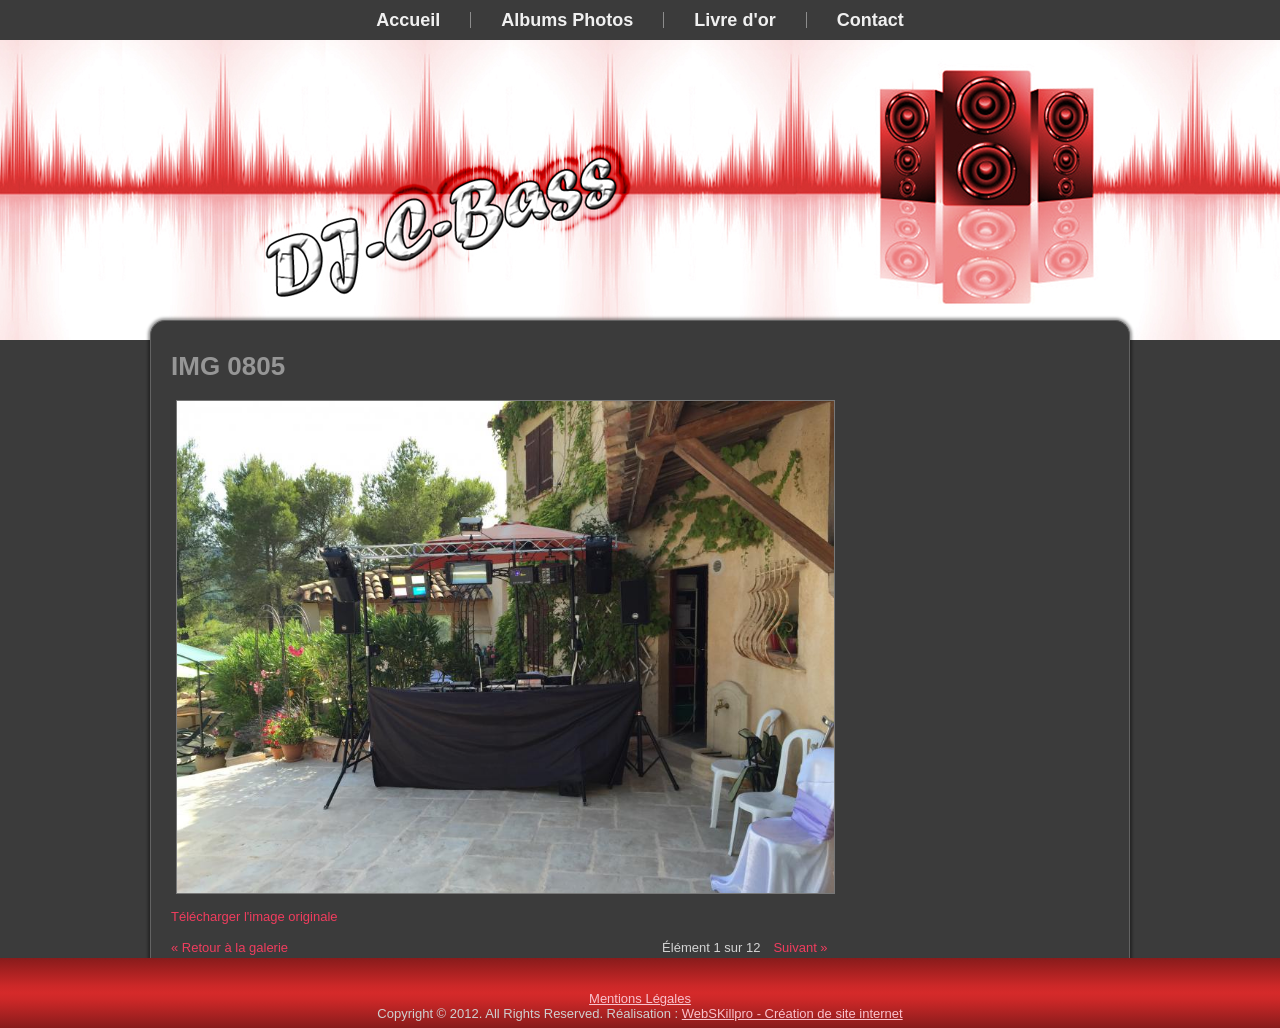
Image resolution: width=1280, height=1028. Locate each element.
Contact (870, 20)
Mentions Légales (640, 998)
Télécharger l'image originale (254, 916)
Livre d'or (734, 20)
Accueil (408, 20)
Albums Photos (567, 20)
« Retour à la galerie (229, 947)
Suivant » (800, 947)
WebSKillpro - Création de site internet (792, 1013)
